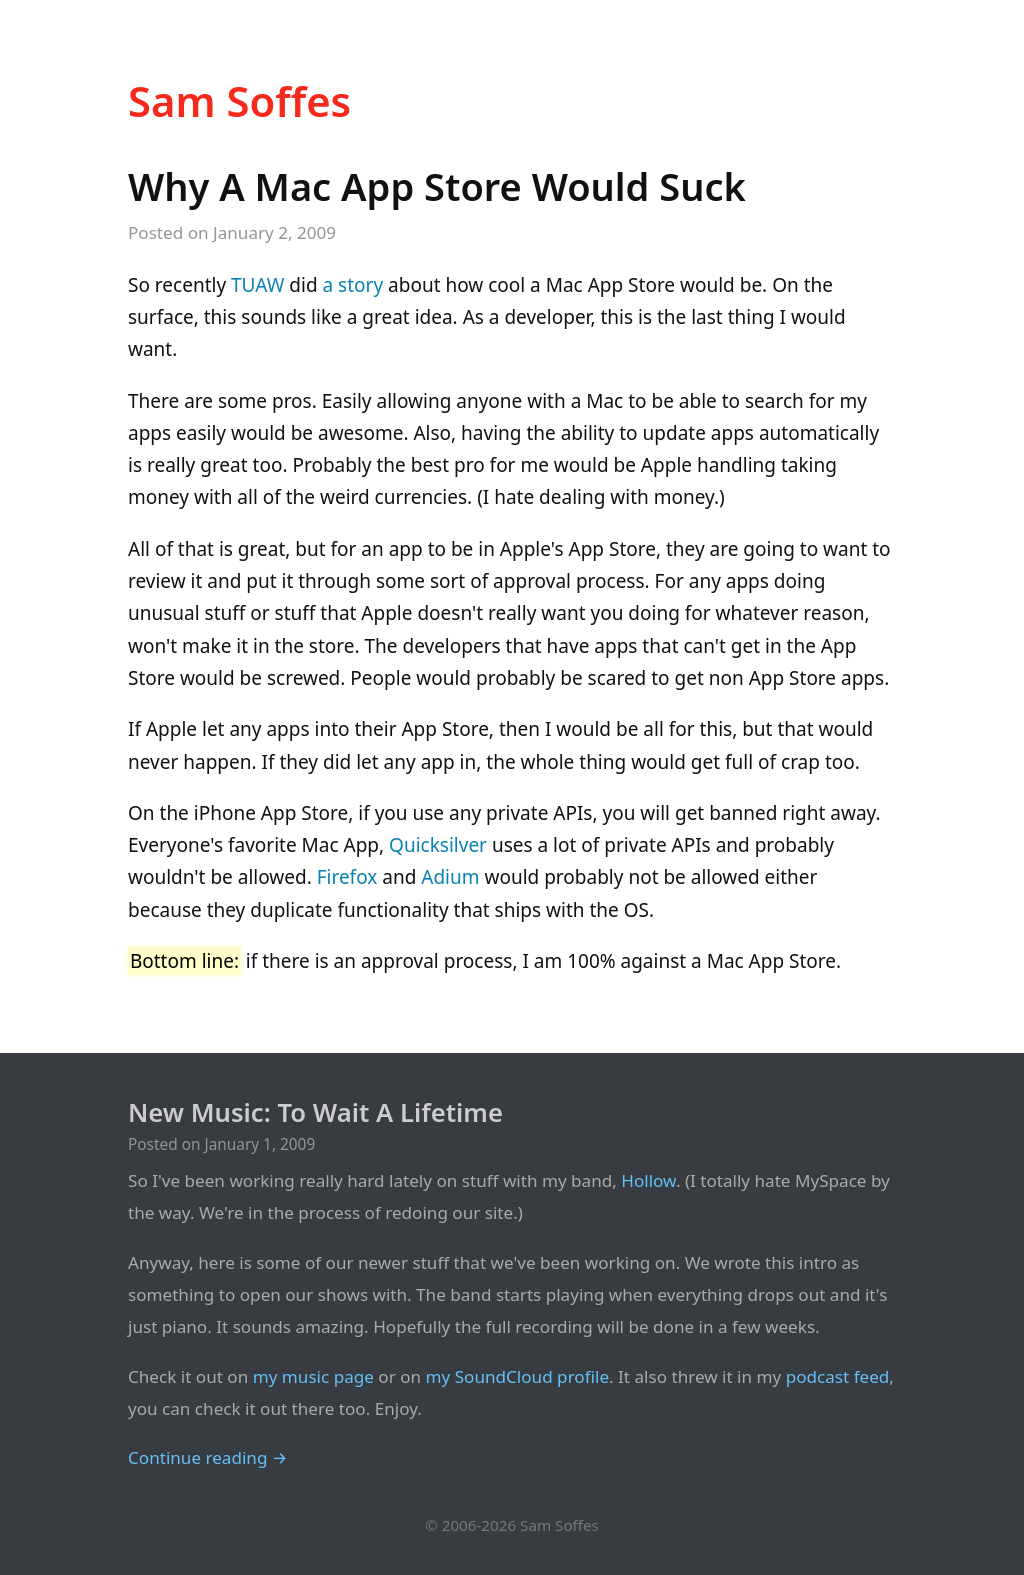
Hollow (648, 1180)
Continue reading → (207, 1457)
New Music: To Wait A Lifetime (315, 1112)
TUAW (257, 285)
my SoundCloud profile (518, 1376)
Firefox (347, 877)
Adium (450, 877)
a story (353, 285)
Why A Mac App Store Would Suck (437, 186)
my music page (313, 1376)
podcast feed (838, 1376)
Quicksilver (438, 845)
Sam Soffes (239, 100)
